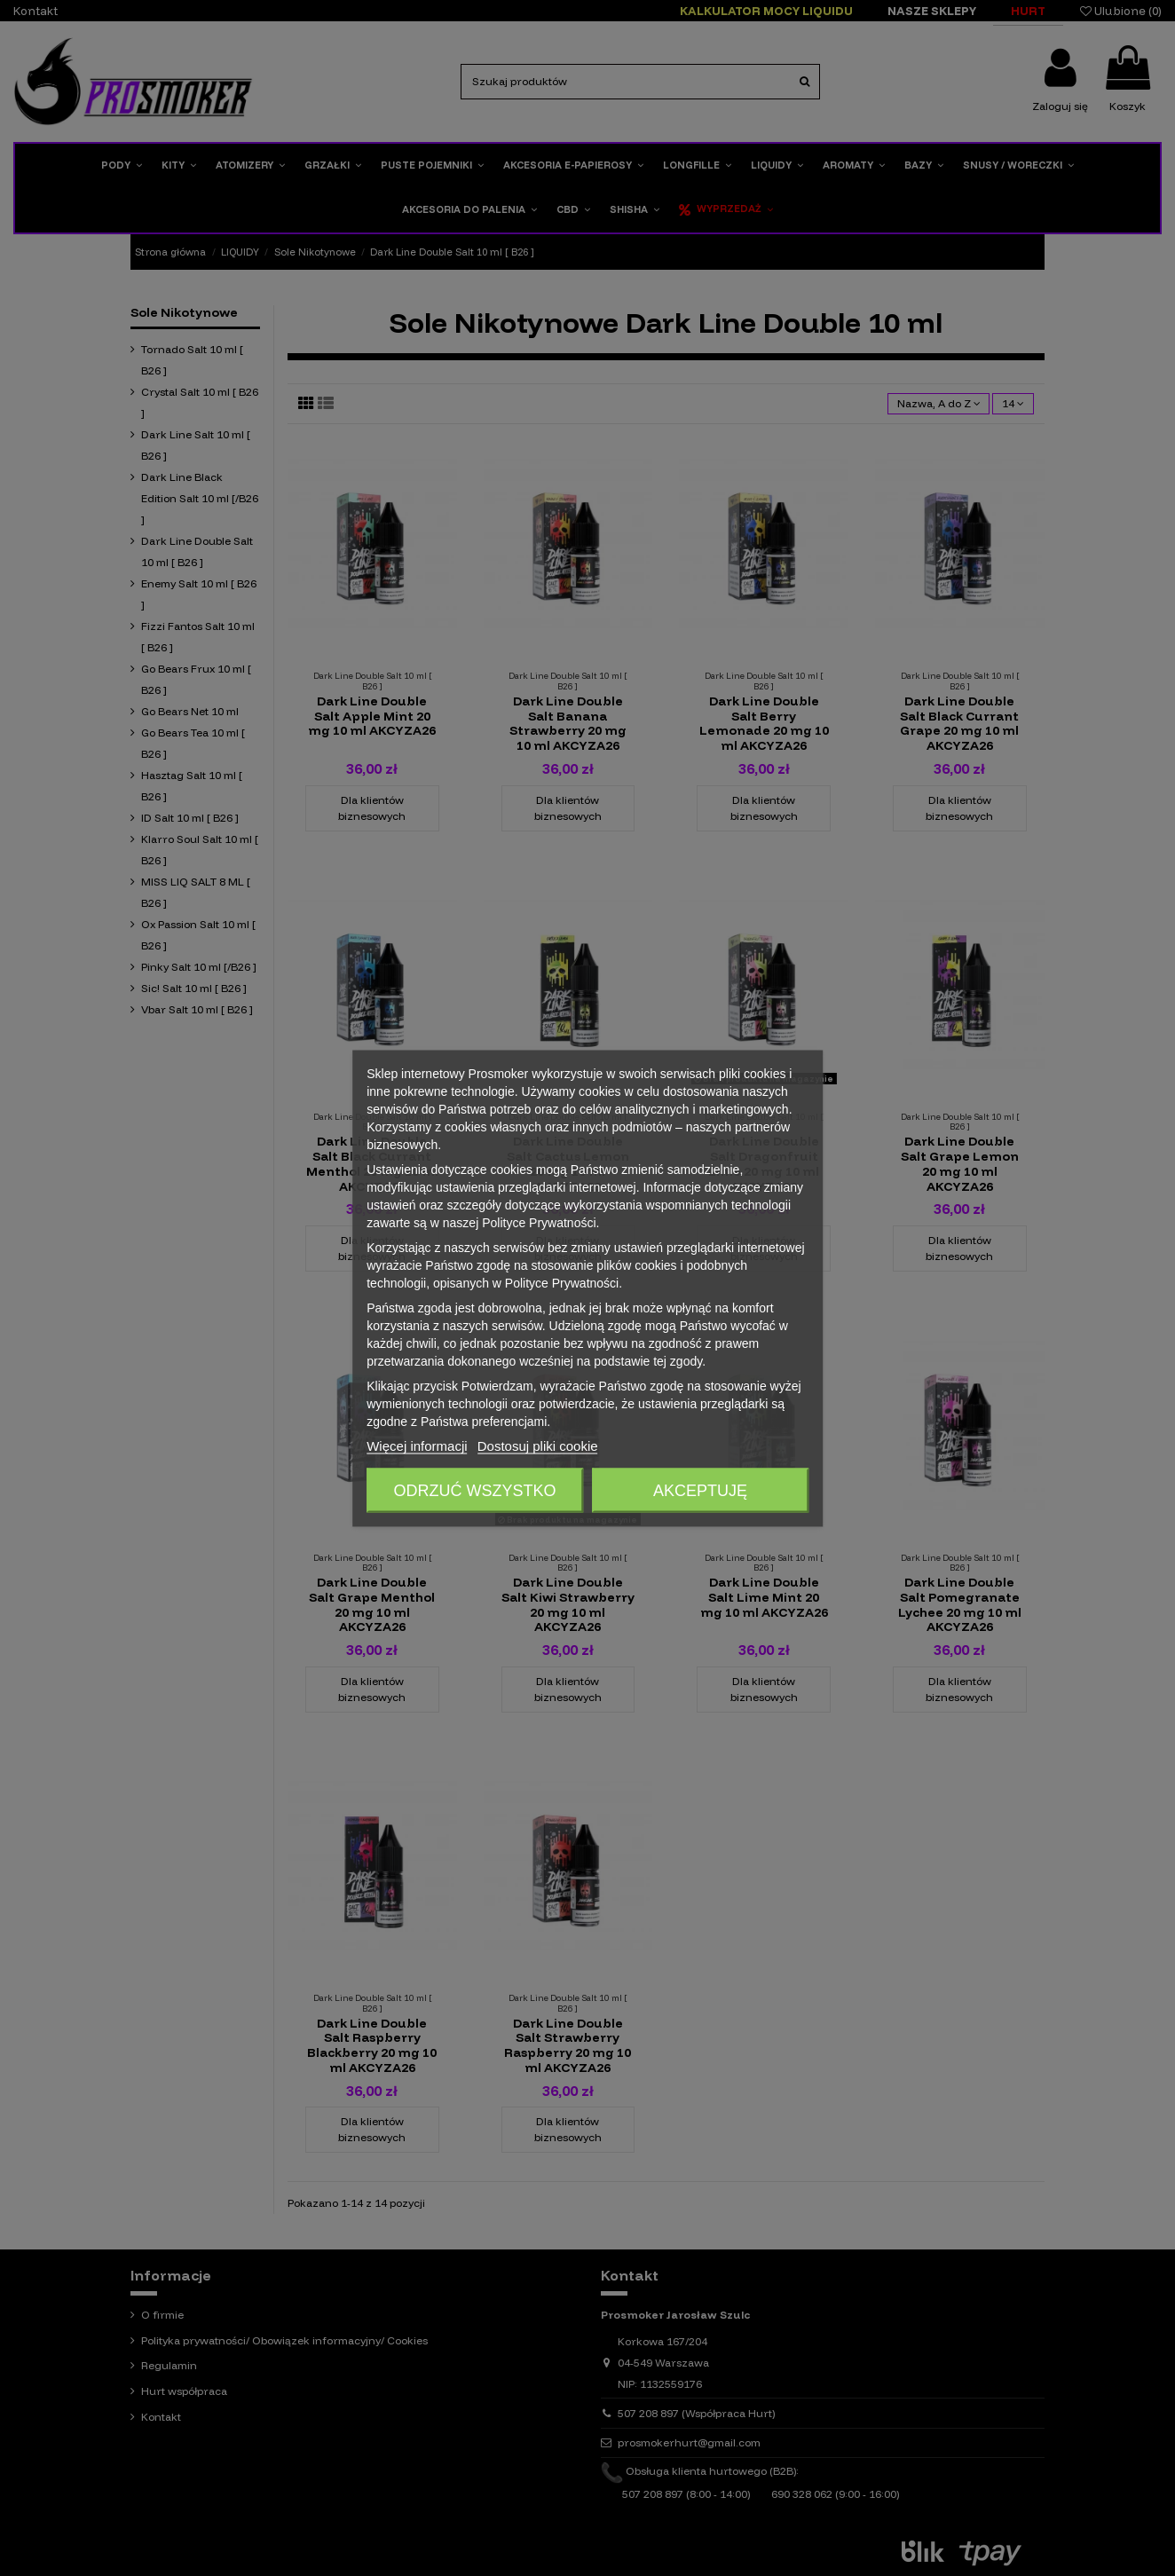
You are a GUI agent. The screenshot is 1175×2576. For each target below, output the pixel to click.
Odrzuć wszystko (475, 1490)
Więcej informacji (417, 1445)
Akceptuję (700, 1490)
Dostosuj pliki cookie (537, 1445)
